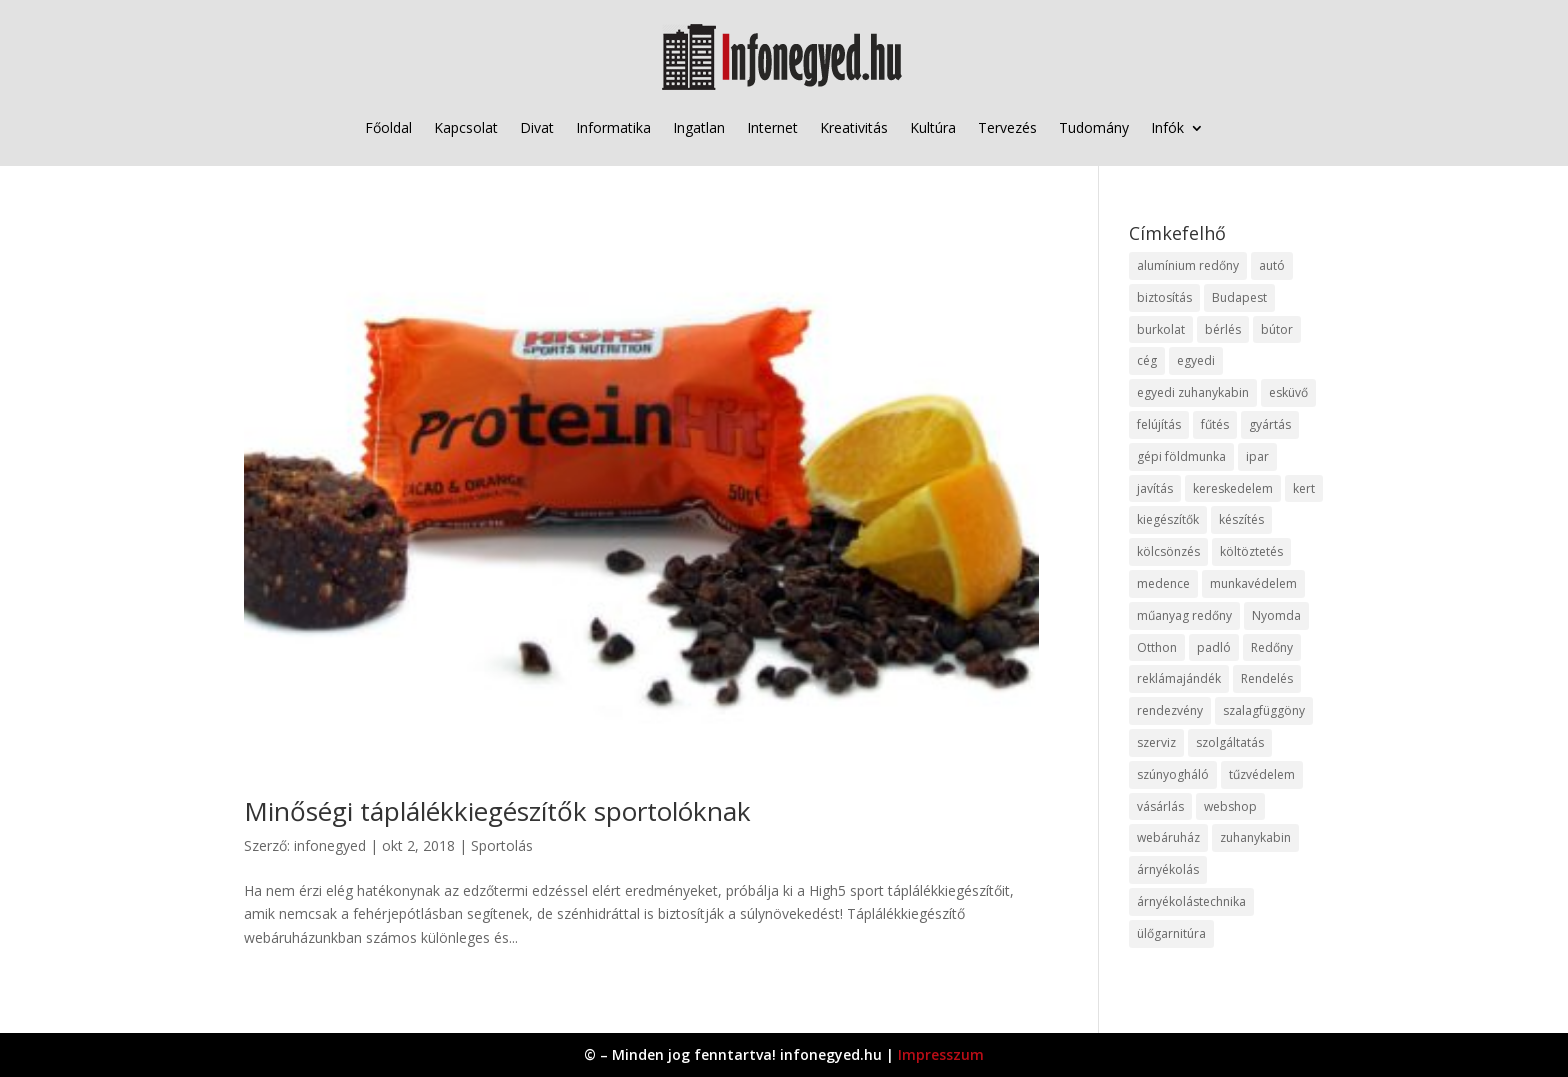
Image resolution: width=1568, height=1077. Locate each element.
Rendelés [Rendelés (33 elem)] (1267, 678)
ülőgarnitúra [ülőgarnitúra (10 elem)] (1171, 933)
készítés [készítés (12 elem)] (1241, 519)
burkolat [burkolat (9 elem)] (1161, 329)
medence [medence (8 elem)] (1163, 583)
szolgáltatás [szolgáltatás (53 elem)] (1230, 742)
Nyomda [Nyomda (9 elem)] (1276, 615)
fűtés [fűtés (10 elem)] (1215, 424)
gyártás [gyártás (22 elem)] (1270, 424)
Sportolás (502, 845)
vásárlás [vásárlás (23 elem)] (1160, 806)
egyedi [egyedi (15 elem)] (1196, 360)
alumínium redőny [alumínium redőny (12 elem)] (1188, 265)
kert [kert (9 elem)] (1304, 488)
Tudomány (1094, 127)
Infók (1167, 127)
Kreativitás (854, 127)
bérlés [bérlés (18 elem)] (1223, 329)
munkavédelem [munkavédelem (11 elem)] (1253, 583)
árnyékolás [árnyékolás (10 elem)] (1168, 869)
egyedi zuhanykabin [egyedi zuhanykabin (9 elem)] (1193, 392)
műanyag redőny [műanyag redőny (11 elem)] (1184, 615)
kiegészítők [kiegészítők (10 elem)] (1168, 519)
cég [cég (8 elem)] (1147, 360)
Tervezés (1007, 127)
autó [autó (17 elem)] (1272, 265)
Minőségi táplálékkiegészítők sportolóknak (497, 811)
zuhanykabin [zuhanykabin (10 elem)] (1255, 837)
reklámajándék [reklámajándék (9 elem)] (1179, 678)
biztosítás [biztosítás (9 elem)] (1164, 297)
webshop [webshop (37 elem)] (1230, 806)
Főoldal (388, 127)
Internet (772, 127)
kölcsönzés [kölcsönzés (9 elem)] (1168, 551)
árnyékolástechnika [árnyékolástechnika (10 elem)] (1191, 901)
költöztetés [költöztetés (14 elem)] (1251, 551)
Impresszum (941, 1054)
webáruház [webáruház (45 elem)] (1168, 837)
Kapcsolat (466, 127)
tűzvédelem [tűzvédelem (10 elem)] (1262, 774)
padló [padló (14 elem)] (1214, 647)
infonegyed (330, 845)
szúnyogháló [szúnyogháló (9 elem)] (1173, 774)
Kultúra (933, 127)
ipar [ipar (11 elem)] (1257, 456)
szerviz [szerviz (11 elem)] (1156, 742)
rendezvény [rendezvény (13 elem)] (1170, 710)
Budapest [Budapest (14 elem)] (1239, 297)
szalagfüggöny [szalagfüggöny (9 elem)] (1264, 710)
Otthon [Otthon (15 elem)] (1157, 647)
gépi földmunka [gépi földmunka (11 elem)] (1181, 456)
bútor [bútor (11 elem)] (1277, 329)
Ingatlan (699, 127)
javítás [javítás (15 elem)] (1155, 488)
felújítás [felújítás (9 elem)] (1159, 424)
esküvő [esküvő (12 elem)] (1288, 392)
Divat (537, 127)
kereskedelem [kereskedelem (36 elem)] (1233, 488)
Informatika (613, 127)
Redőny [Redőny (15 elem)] (1272, 647)
